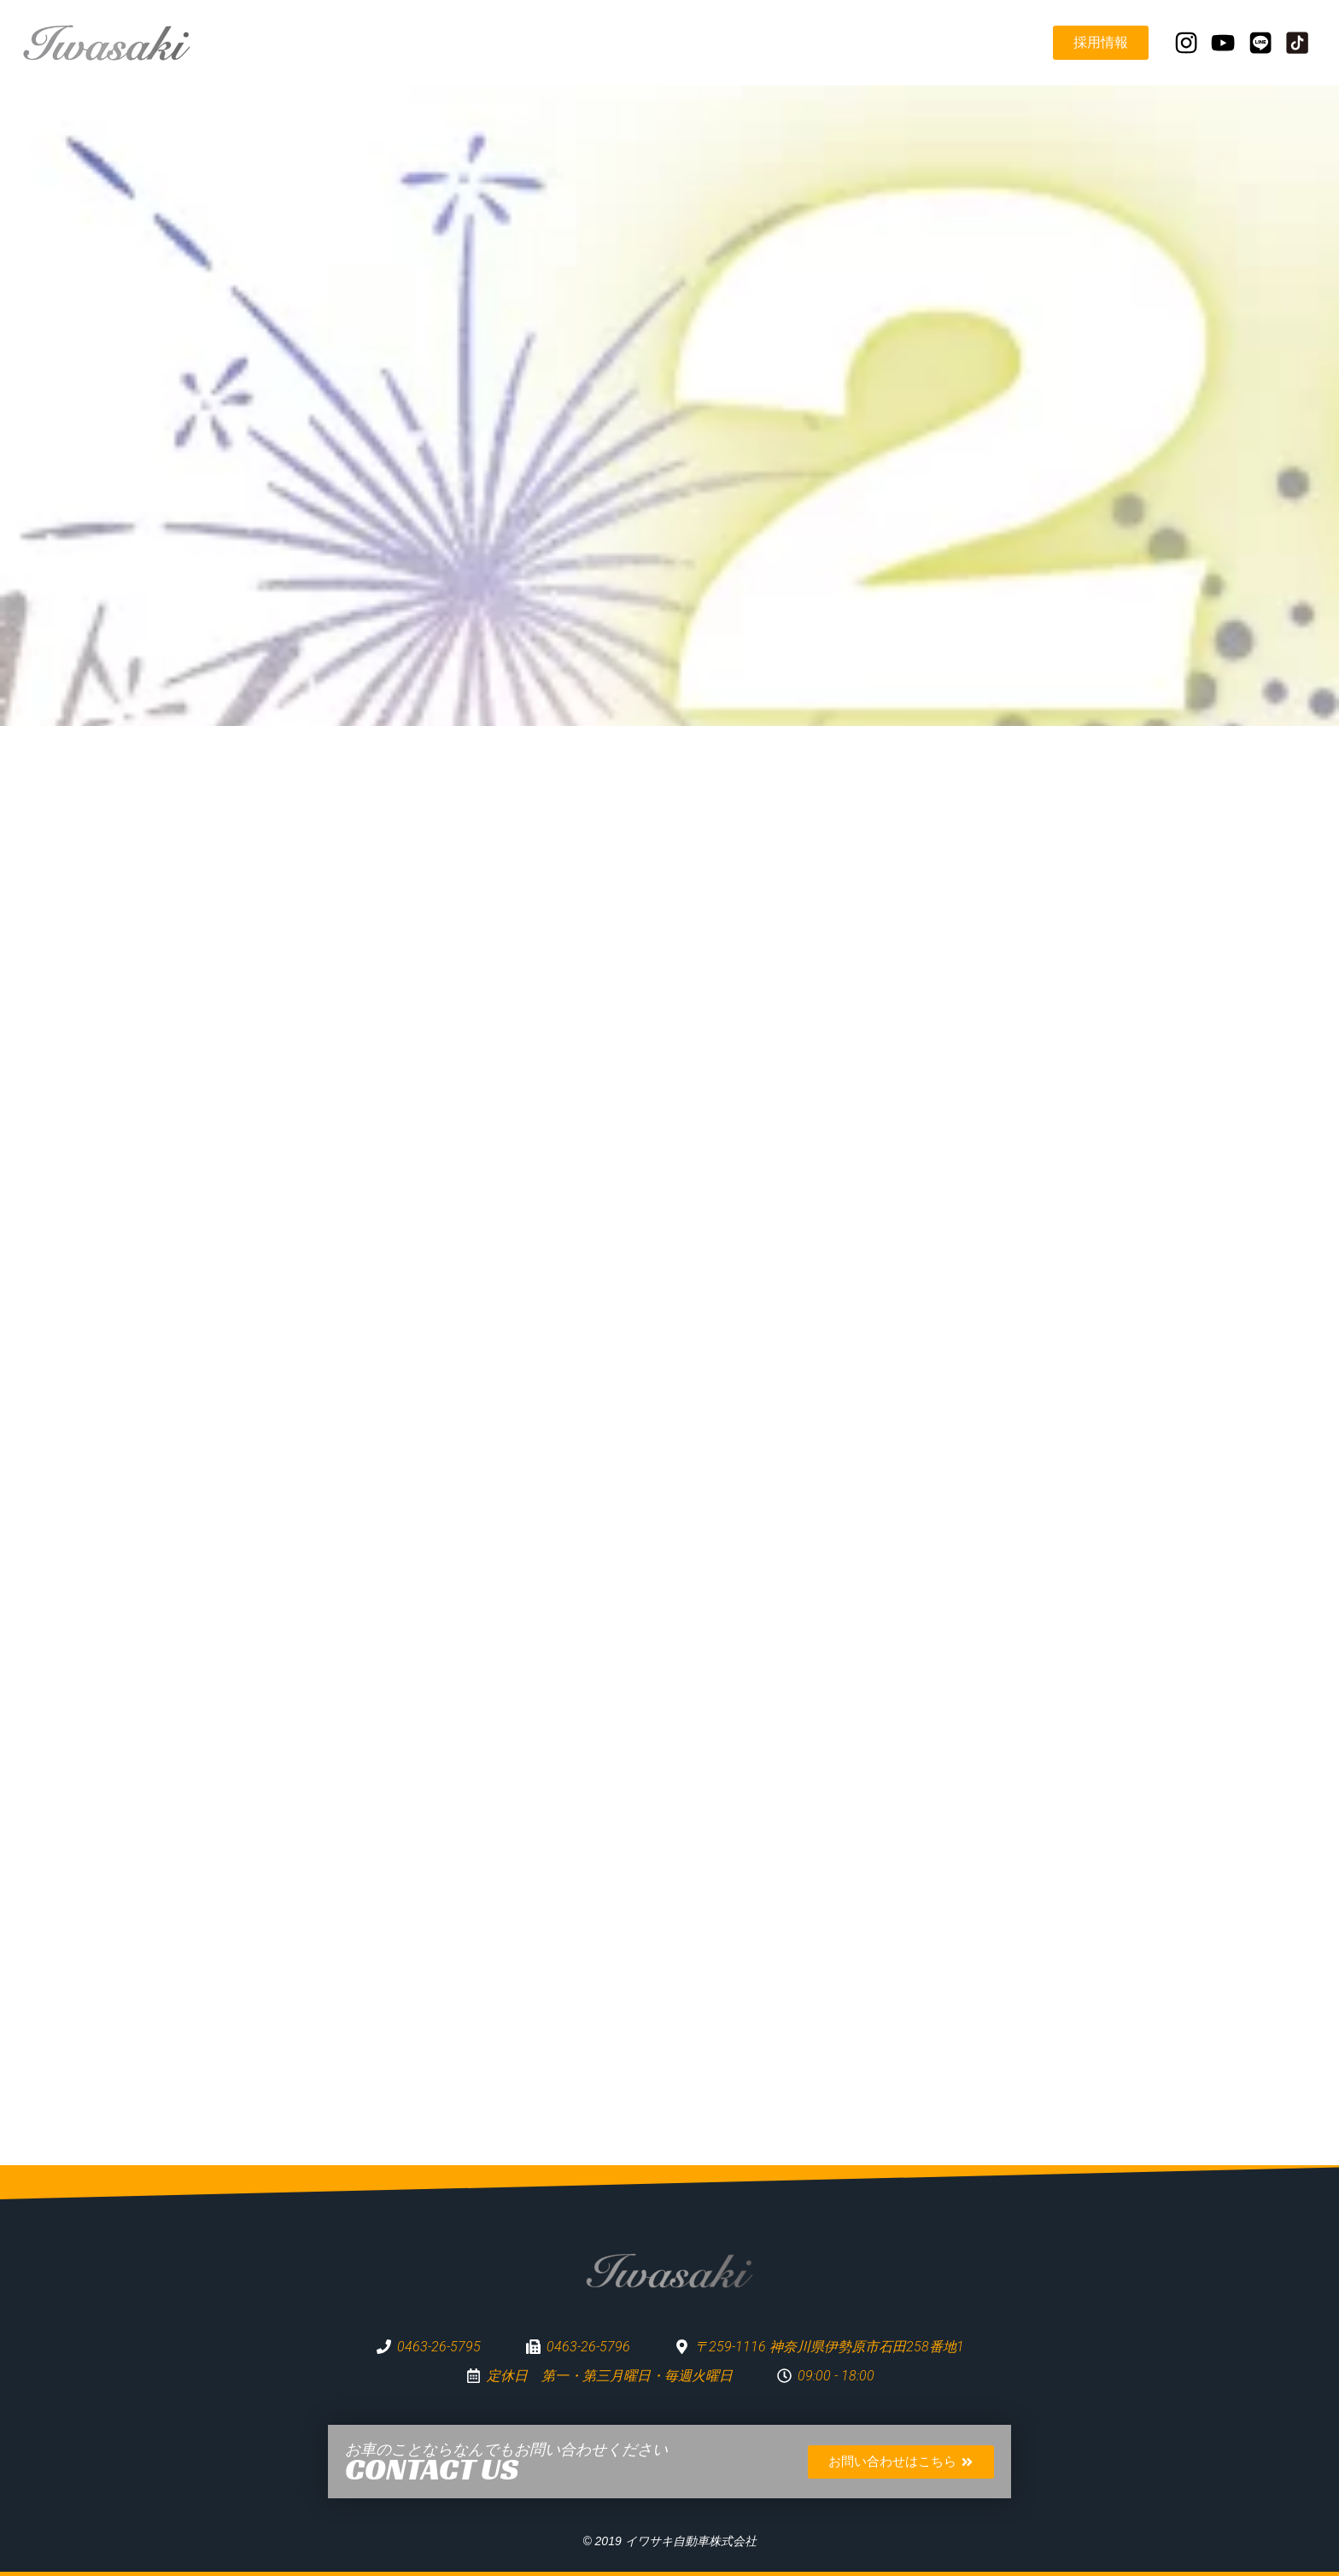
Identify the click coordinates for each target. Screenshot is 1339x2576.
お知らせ (857, 42)
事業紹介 (772, 42)
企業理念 (686, 42)
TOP (615, 42)
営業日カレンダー (970, 42)
